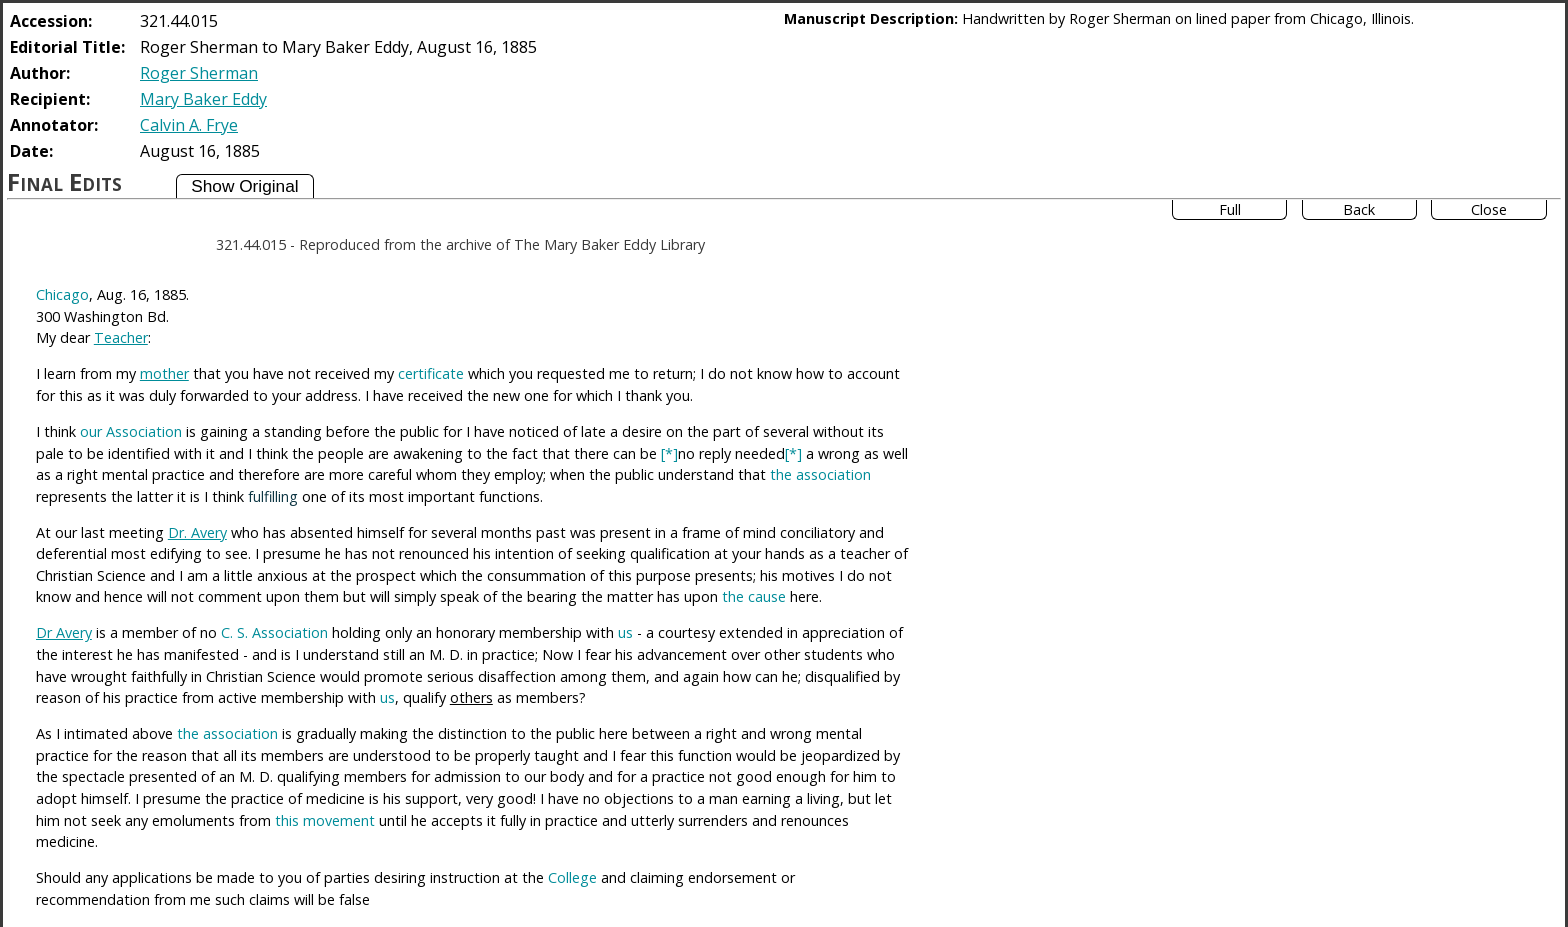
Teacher (121, 337)
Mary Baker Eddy (203, 99)
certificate (431, 373)
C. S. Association (274, 632)
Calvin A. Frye (189, 125)
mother (164, 373)
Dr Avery (64, 632)
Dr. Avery (197, 532)
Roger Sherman (199, 73)
